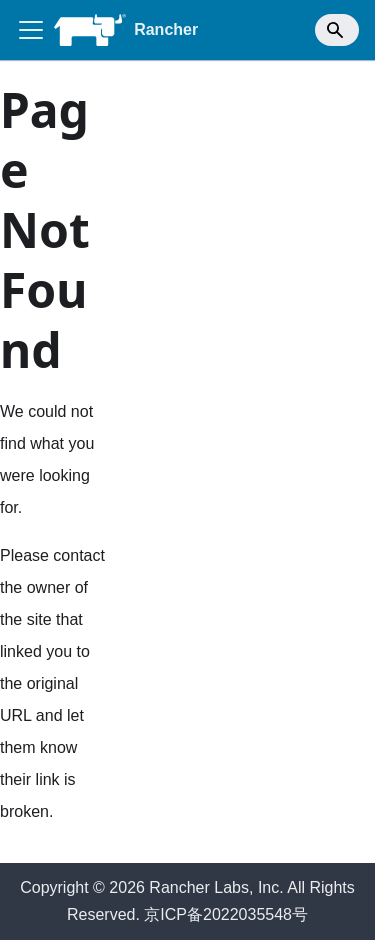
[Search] (337, 30)
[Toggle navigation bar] (31, 30)
